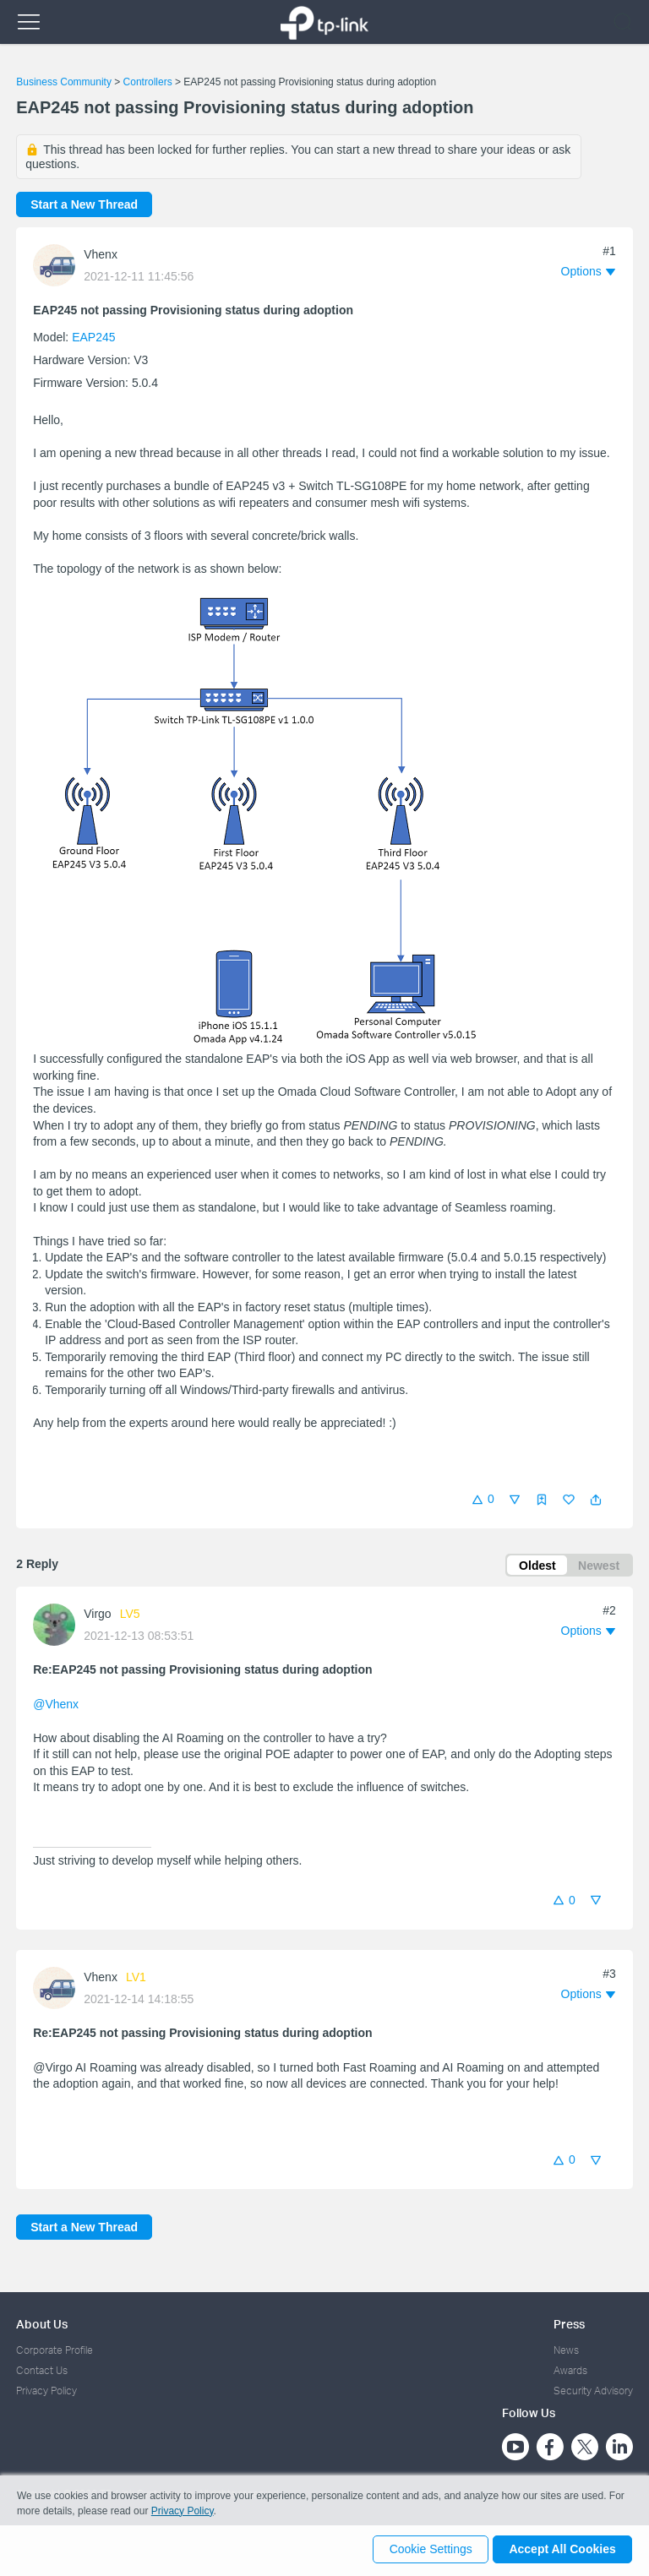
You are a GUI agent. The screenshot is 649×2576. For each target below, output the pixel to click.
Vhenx (100, 254)
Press (569, 2324)
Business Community (64, 82)
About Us (42, 2324)
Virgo (97, 1616)
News (566, 2350)
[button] (596, 1499)
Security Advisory (593, 2391)
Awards (570, 2370)
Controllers (147, 82)
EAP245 (93, 337)
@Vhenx (56, 1706)
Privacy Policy (46, 2391)
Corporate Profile (54, 2350)
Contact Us (42, 2370)
